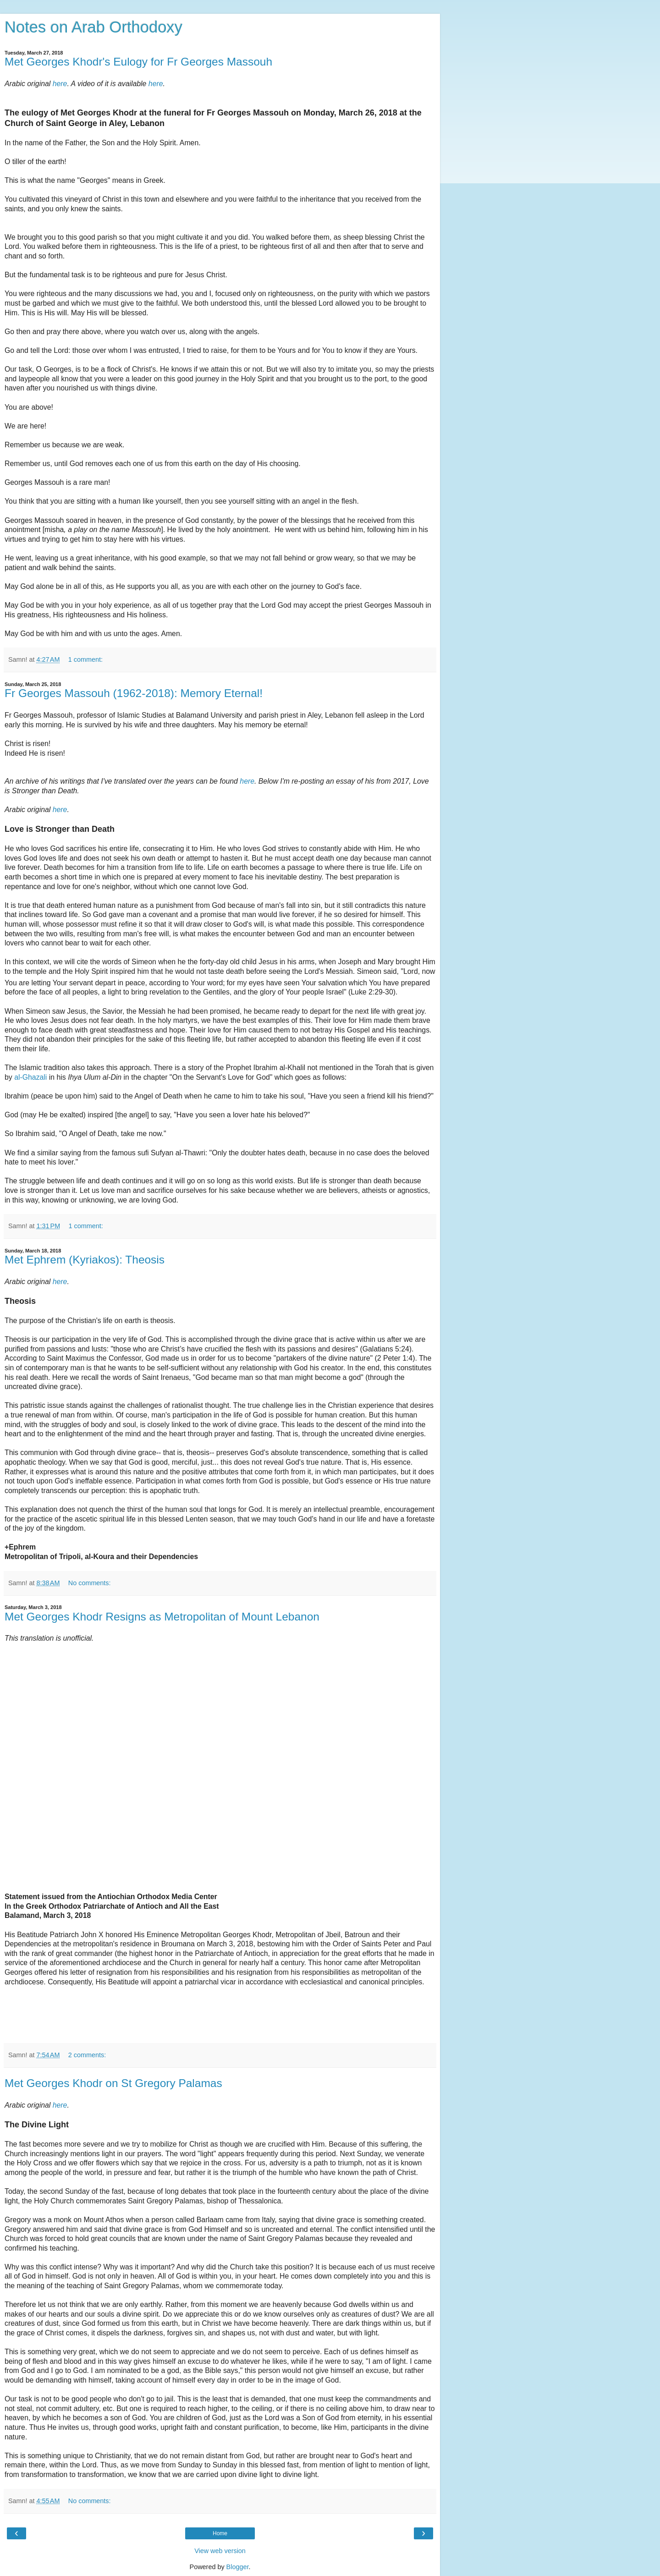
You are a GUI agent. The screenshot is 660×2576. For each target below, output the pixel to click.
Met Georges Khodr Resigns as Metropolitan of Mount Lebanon (162, 1616)
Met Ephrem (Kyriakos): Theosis (85, 1259)
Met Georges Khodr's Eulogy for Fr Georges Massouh (138, 61)
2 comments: (87, 2055)
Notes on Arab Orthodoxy (93, 27)
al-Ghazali (30, 1077)
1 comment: (85, 659)
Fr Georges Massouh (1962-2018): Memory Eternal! (134, 693)
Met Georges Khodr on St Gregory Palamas (113, 2083)
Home (220, 2533)
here (60, 84)
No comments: (89, 1583)
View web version (220, 2550)
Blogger (237, 2567)
